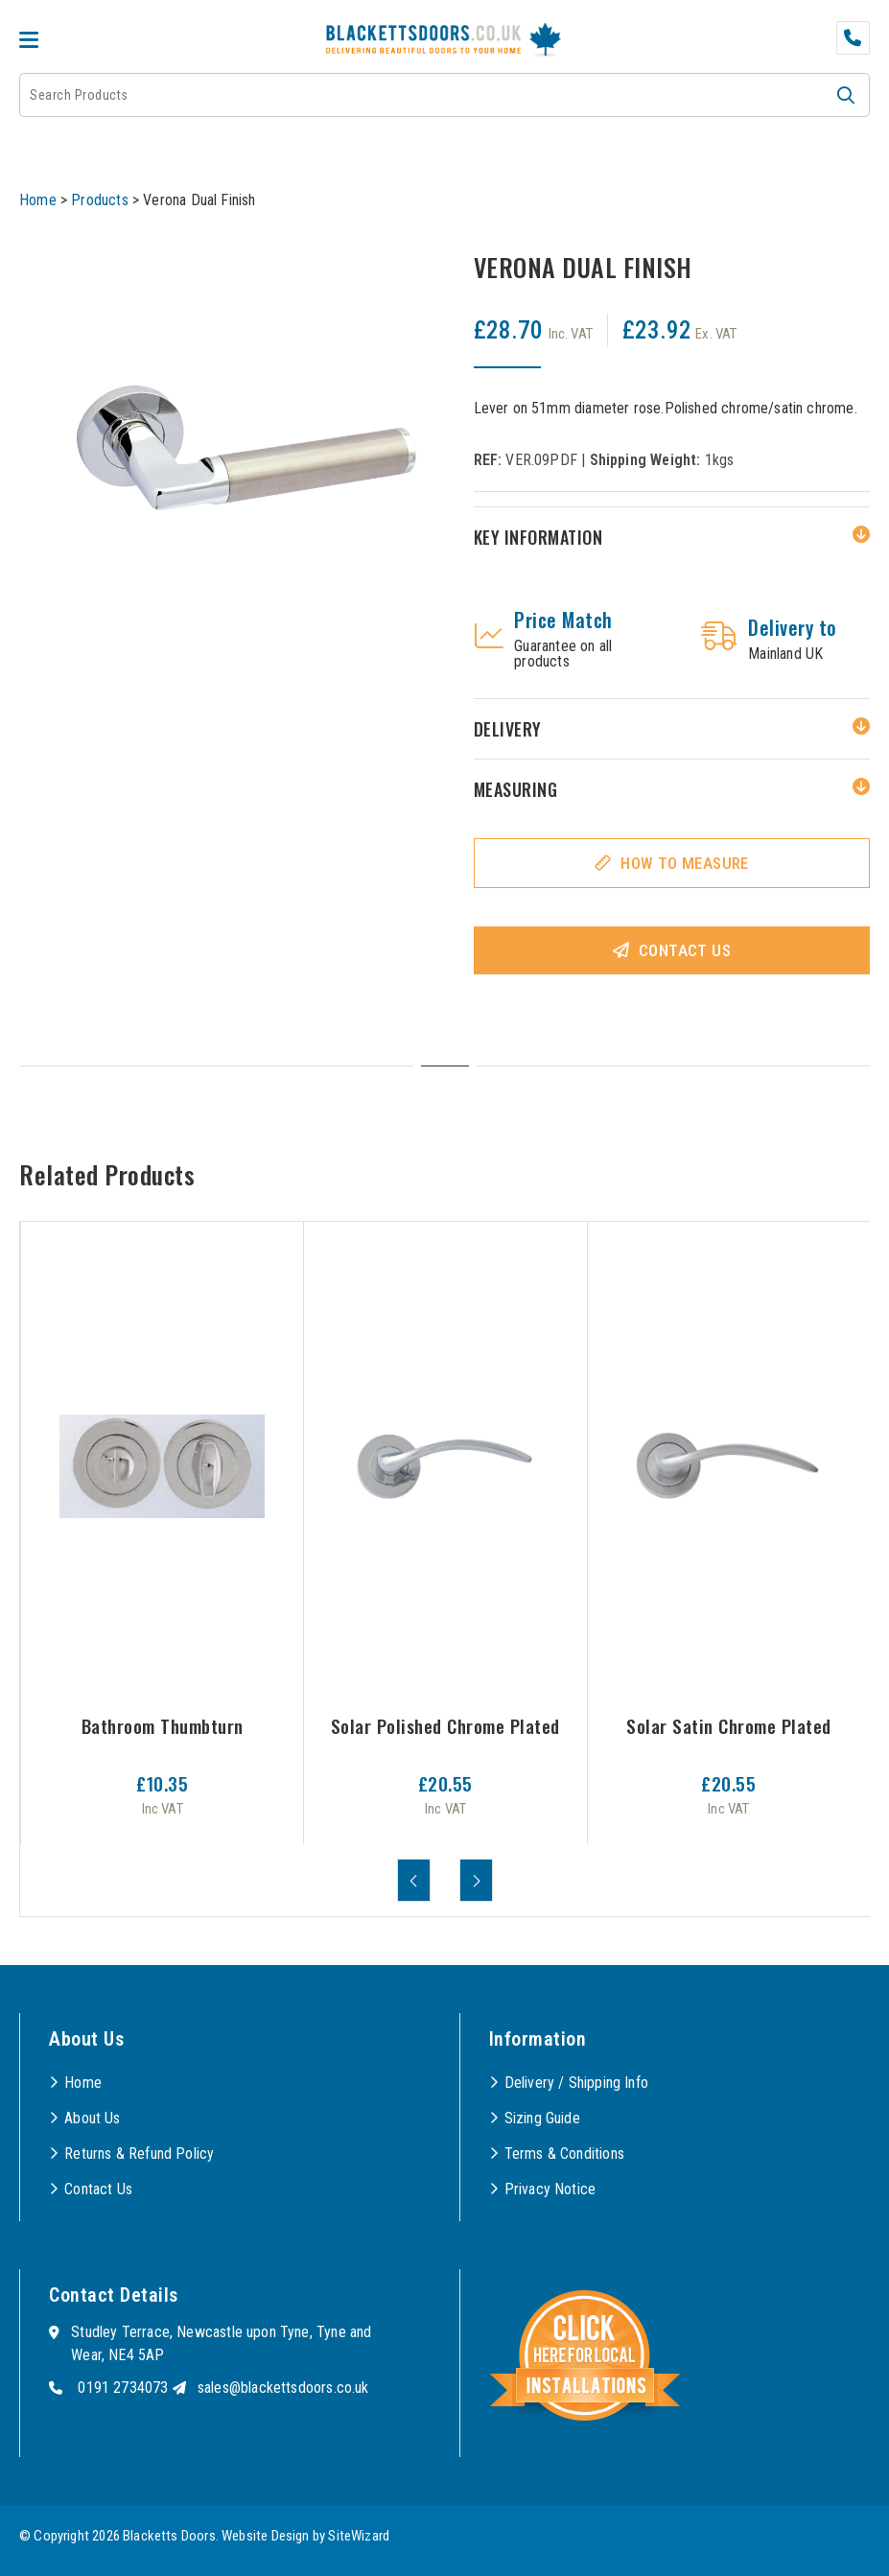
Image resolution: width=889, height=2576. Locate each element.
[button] (846, 95)
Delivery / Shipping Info (576, 2082)
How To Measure (684, 863)
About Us (92, 2118)
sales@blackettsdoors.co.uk (283, 2387)
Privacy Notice (550, 2189)
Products (99, 200)
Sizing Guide (542, 2118)
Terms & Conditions (564, 2153)
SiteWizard (358, 2535)
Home (38, 200)
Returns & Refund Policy (139, 2153)
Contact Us (685, 950)
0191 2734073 (123, 2387)
